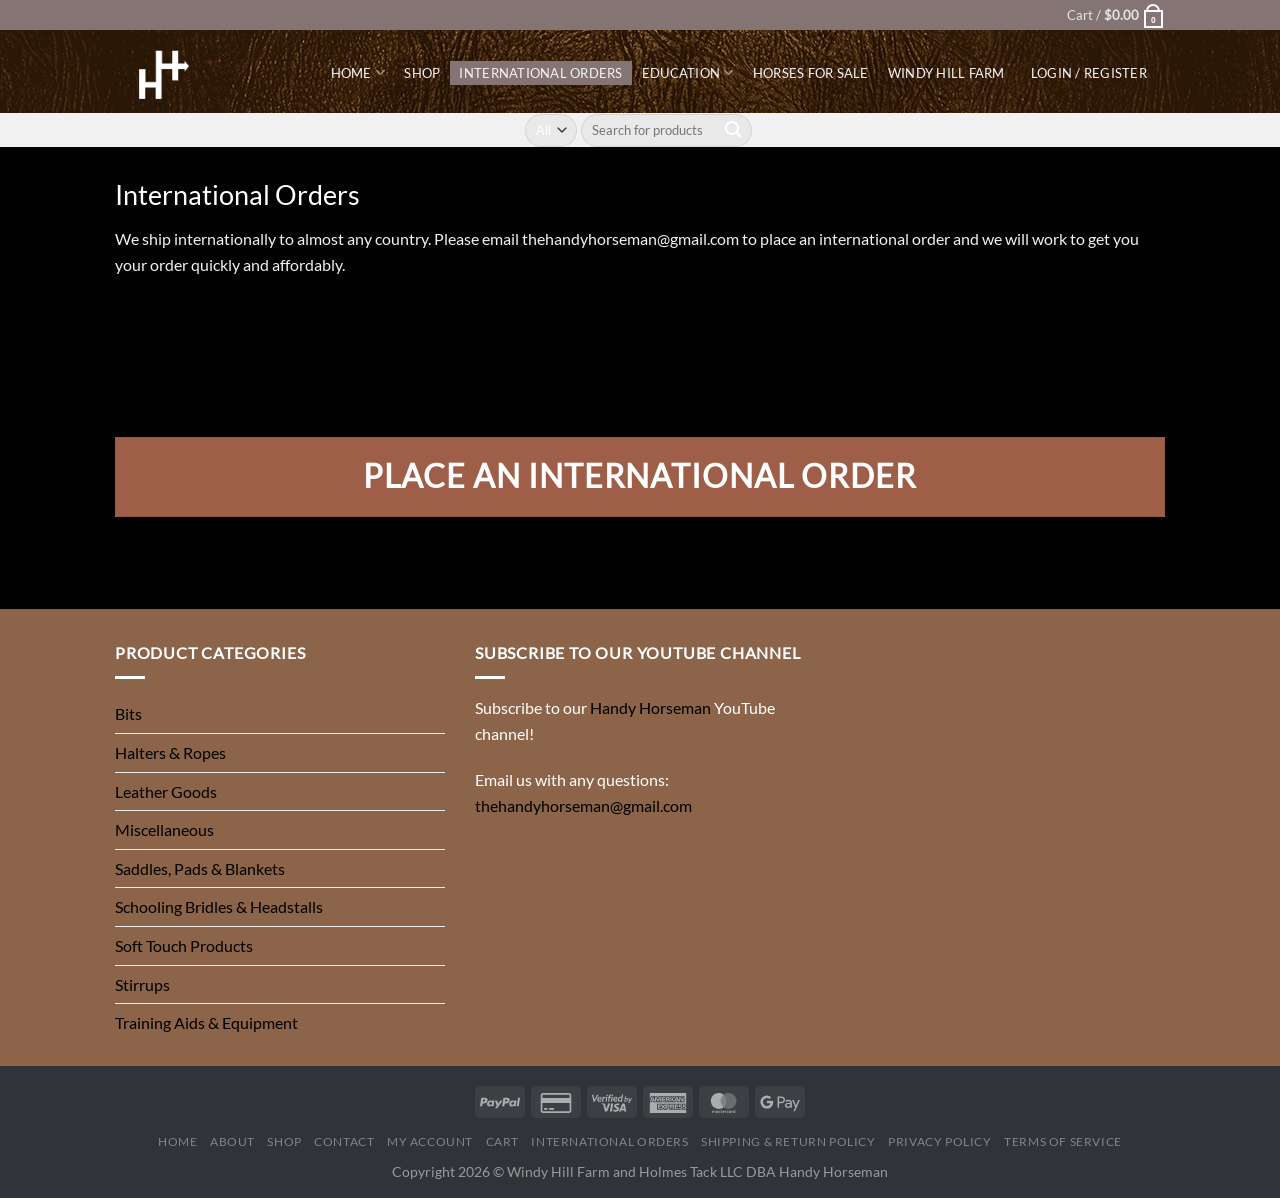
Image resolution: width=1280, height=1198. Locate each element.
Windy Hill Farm (946, 73)
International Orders (540, 73)
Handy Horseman (650, 707)
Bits (128, 713)
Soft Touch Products (184, 945)
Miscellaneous (164, 829)
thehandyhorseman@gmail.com (630, 238)
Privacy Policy (940, 1141)
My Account (430, 1141)
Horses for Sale (811, 73)
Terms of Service (1063, 1141)
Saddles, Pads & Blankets (200, 868)
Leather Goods (166, 791)
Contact (344, 1141)
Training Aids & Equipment (206, 1022)
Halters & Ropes (170, 752)
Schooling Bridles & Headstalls (219, 906)
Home (358, 72)
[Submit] (734, 130)
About (232, 1141)
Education (688, 72)
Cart (502, 1141)
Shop (422, 73)
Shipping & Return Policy (788, 1141)
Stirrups (142, 984)
